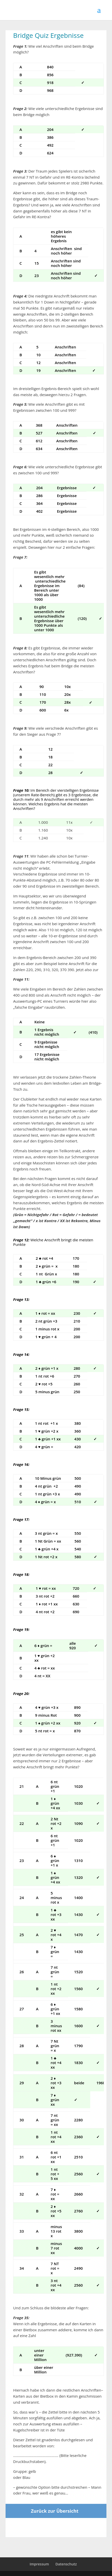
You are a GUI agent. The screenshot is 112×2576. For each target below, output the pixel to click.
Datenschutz (66, 2564)
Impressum (39, 2564)
